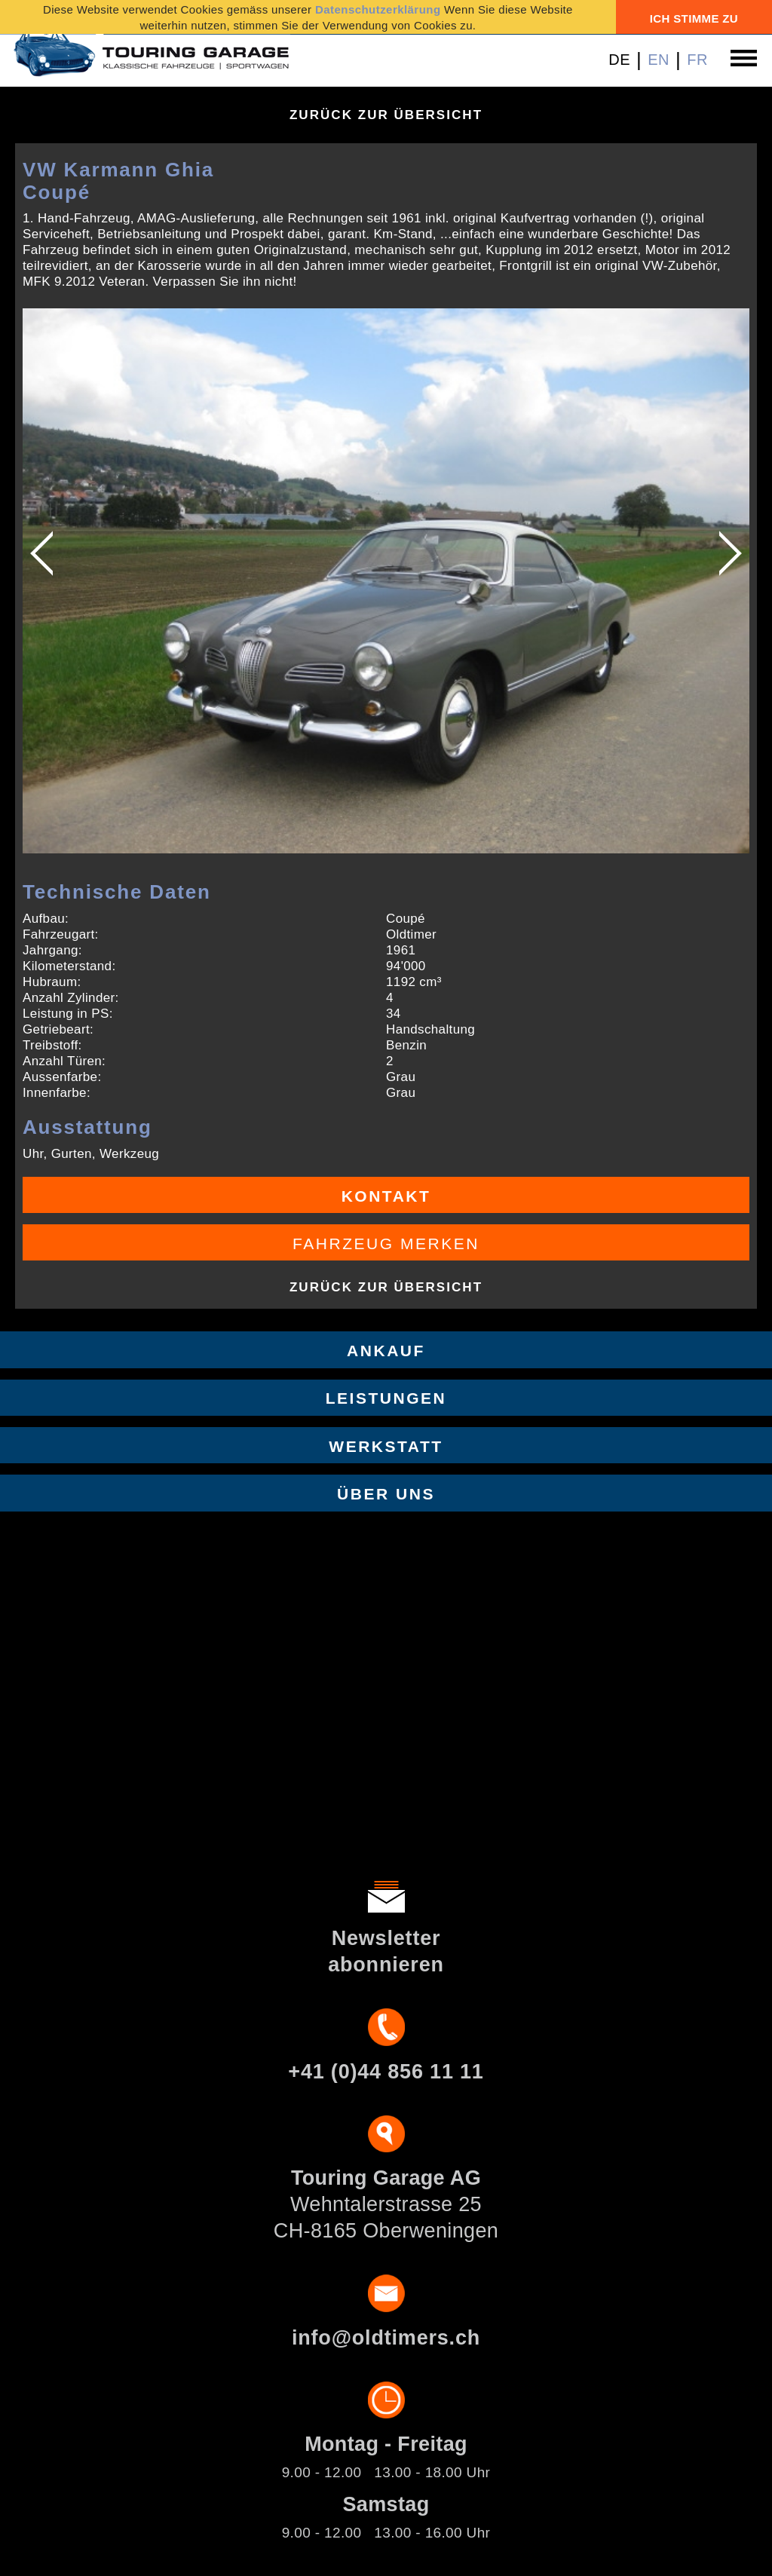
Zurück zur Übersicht (386, 115)
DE (619, 59)
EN (658, 59)
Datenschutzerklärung (378, 9)
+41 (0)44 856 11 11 (385, 2071)
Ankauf (386, 1350)
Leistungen (386, 1398)
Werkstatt (386, 1446)
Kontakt (386, 1196)
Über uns (386, 1493)
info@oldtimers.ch (386, 2337)
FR (697, 59)
